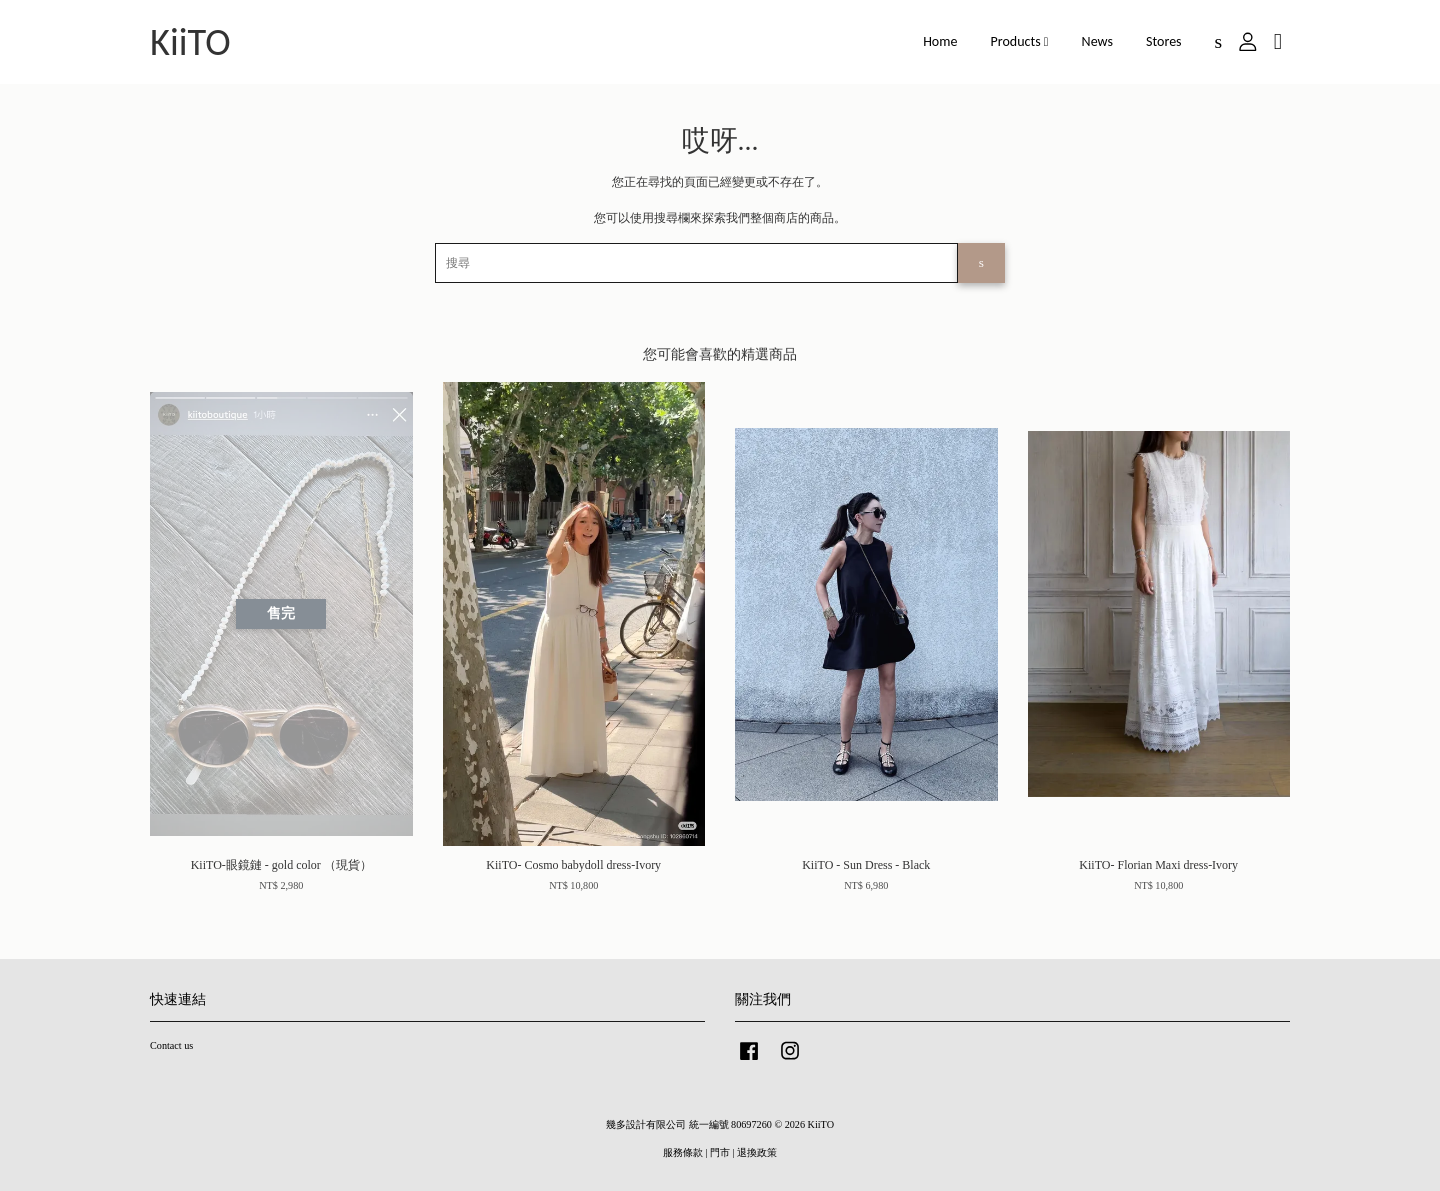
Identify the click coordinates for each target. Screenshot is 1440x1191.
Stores (1164, 41)
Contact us (171, 1045)
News (1097, 41)
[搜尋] (696, 263)
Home (940, 41)
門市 (720, 1152)
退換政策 (757, 1152)
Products (1020, 41)
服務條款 (683, 1152)
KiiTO (190, 42)
